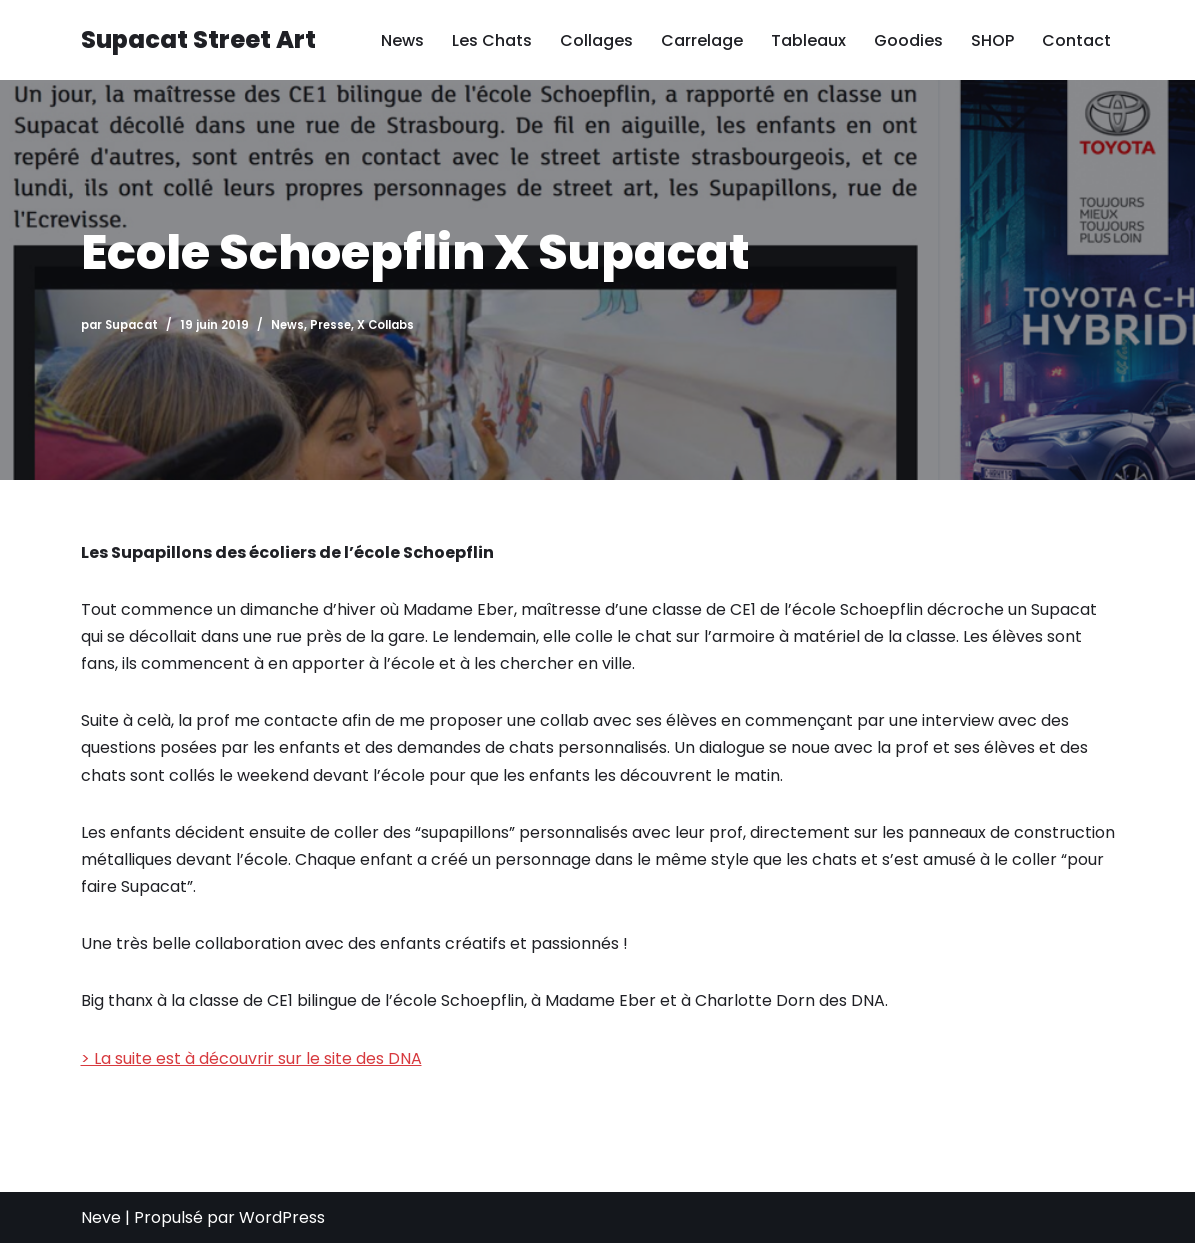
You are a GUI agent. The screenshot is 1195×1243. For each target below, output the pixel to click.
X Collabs (385, 325)
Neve (101, 1217)
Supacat (131, 325)
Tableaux (808, 40)
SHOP (992, 40)
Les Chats (492, 40)
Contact (1076, 40)
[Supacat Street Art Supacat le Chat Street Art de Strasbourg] (198, 40)
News (402, 40)
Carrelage (702, 40)
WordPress (282, 1217)
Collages (596, 40)
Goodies (908, 40)
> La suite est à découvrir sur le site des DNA (251, 1058)
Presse (330, 325)
